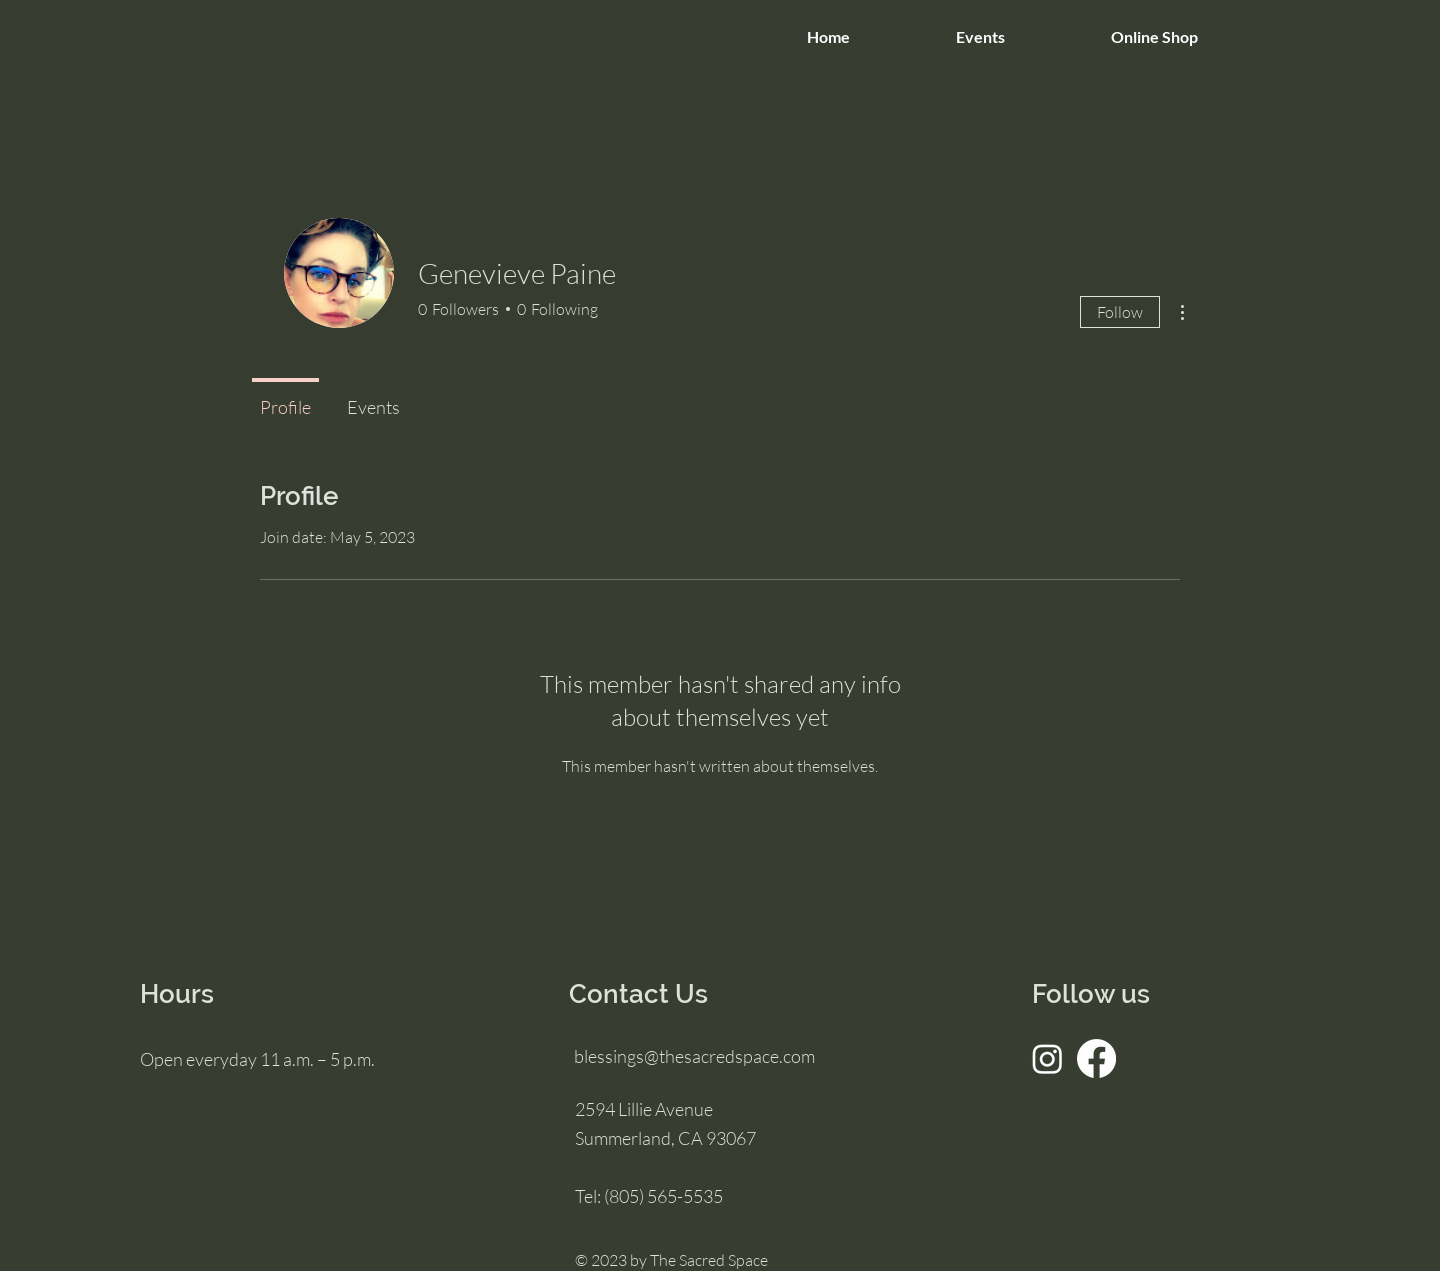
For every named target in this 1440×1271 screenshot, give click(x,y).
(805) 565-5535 (663, 1196)
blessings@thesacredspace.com (694, 1056)
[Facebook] (1096, 1058)
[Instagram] (1047, 1058)
